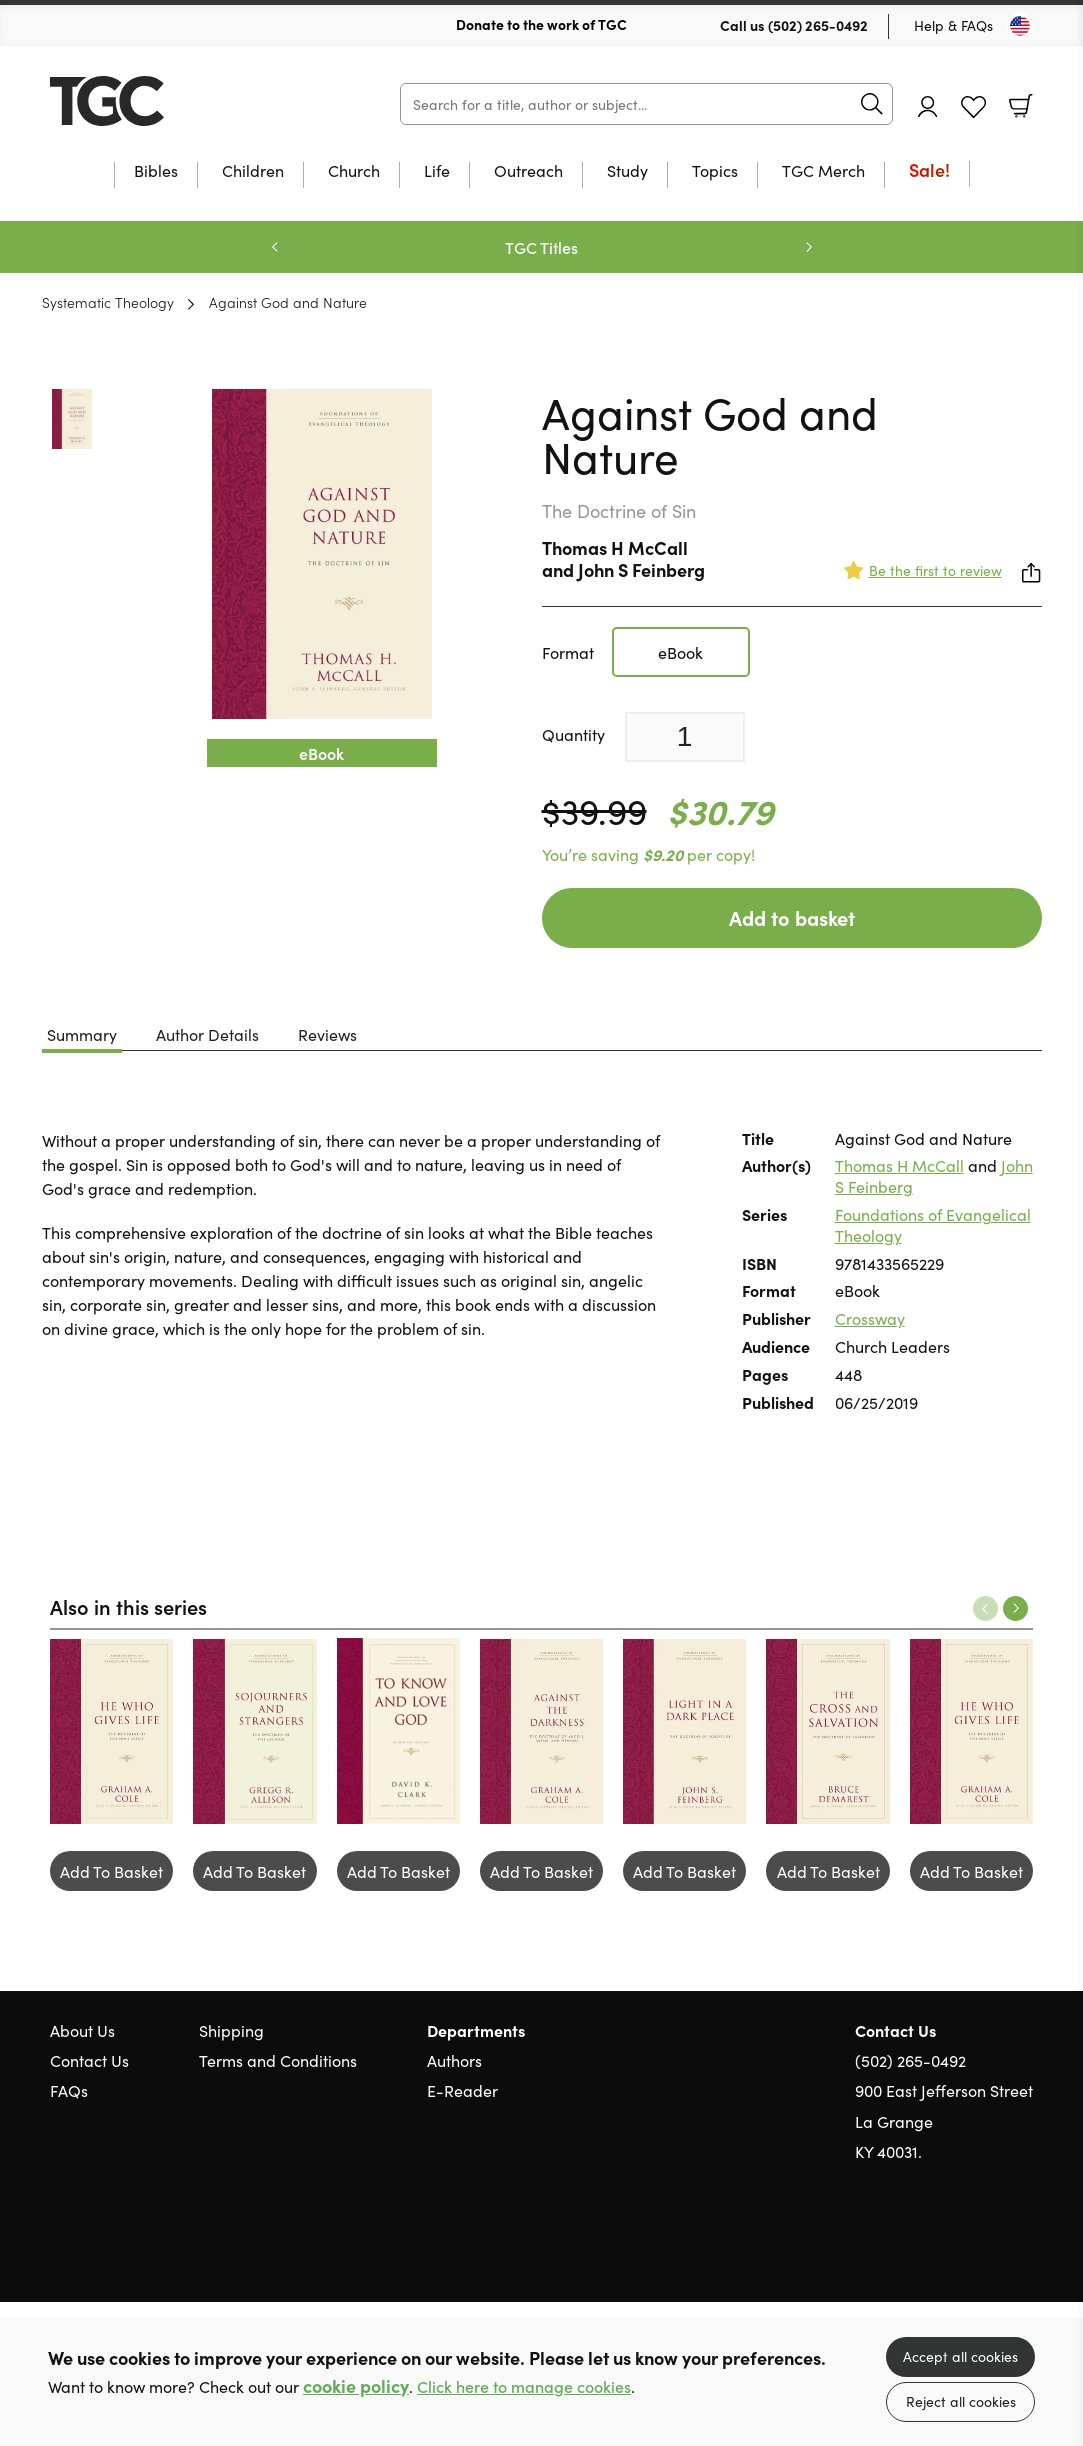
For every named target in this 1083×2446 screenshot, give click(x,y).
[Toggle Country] (1020, 26)
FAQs (69, 2090)
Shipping (231, 2030)
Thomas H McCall (615, 547)
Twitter (951, 2247)
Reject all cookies (961, 2401)
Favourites (973, 107)
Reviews (327, 1034)
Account (928, 106)
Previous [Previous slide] (275, 247)
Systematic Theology (108, 302)
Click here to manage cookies (524, 2386)
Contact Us (89, 2060)
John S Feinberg (641, 569)
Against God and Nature (288, 302)
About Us (82, 2030)
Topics (715, 171)
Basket (1021, 106)
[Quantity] (685, 737)
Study (627, 171)
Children (253, 171)
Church (354, 171)
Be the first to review (935, 570)
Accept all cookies (960, 2356)
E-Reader (462, 2090)
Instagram (1023, 2247)
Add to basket (792, 917)
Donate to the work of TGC (541, 24)
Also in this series (128, 1606)
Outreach (528, 171)
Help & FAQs (953, 25)
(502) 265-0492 (818, 25)
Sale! (929, 171)
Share (1032, 573)
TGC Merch (823, 171)
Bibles (156, 171)
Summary (82, 1034)
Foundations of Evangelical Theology (933, 1224)
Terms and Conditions (278, 2060)
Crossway (870, 1318)
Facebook (988, 2246)
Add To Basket (111, 1871)
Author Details (207, 1034)
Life (437, 171)
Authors (454, 2060)
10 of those (175, 101)
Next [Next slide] (809, 247)
